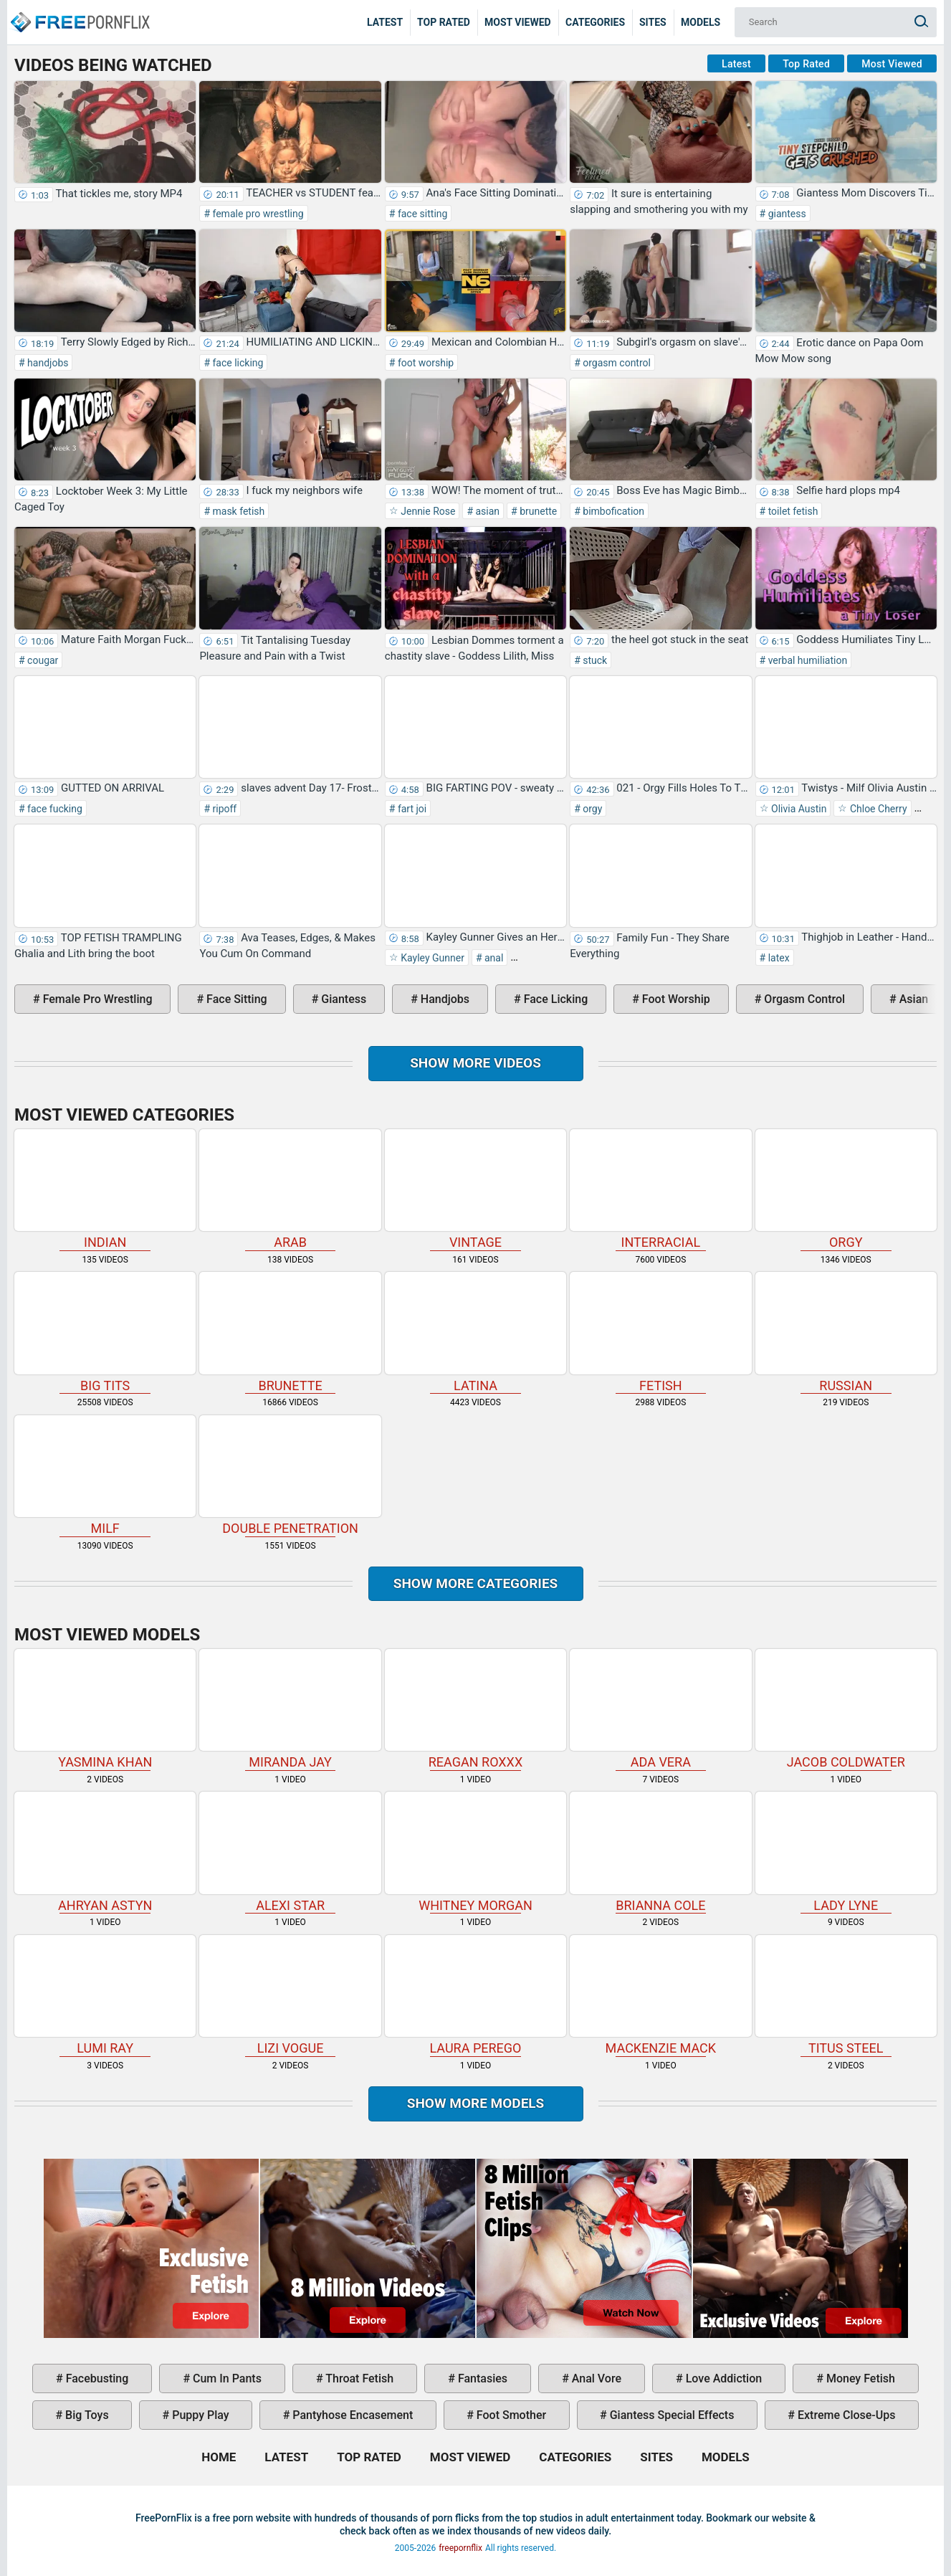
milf (105, 1475)
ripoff (223, 808)
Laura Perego (475, 1995)
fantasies (481, 2378)
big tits (105, 1332)
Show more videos (475, 1063)
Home (78, 11)
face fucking (53, 808)
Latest (385, 22)
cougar (42, 660)
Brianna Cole (660, 1852)
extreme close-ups (845, 2415)
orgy (591, 808)
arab (290, 1189)
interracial (660, 1189)
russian (846, 1332)
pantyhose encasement (351, 2415)
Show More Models (476, 2103)
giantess (785, 213)
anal (493, 958)
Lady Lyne (846, 1852)
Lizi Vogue (290, 1995)
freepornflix (460, 2548)
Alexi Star (290, 1852)
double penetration (290, 1475)
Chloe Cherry (877, 808)
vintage (475, 1189)
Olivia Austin (798, 808)
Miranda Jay (290, 1709)
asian (486, 511)
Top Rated (443, 22)
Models (700, 22)
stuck (593, 660)
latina (475, 1332)
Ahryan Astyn (105, 1852)
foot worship (424, 363)
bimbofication (612, 511)
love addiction (722, 2378)
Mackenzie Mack (660, 1995)
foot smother (510, 2415)
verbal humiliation (806, 660)
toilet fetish (791, 511)
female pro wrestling (256, 213)
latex (777, 958)
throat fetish (358, 2378)
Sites (652, 22)
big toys (85, 2415)
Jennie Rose (427, 511)
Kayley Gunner (431, 958)
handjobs (47, 363)
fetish (660, 1332)
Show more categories (475, 1583)
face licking (236, 363)
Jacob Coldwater (846, 1709)
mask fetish (237, 511)
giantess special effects (671, 2415)
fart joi (410, 808)
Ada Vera (660, 1709)
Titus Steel (846, 1995)
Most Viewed (517, 22)
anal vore (595, 2378)
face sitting (421, 213)
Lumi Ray (105, 1995)
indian (105, 1189)
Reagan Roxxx (475, 1709)
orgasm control (615, 363)
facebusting (96, 2378)
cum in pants (226, 2378)
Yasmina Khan (105, 1709)
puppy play (199, 2415)
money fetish (859, 2378)
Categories (595, 22)
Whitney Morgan (475, 1852)
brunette (537, 511)
